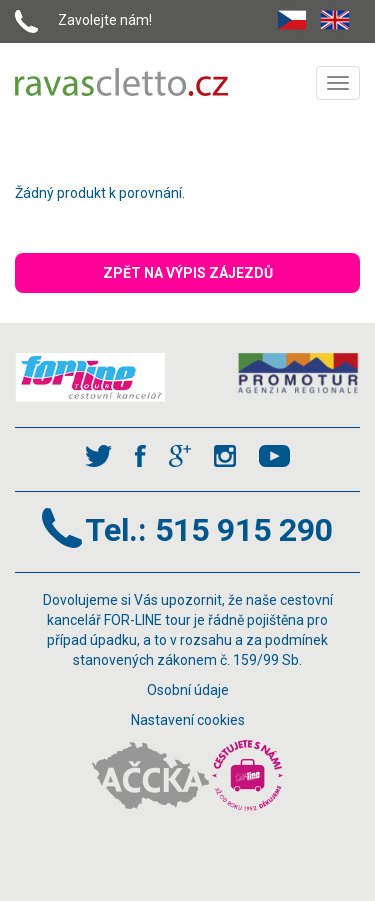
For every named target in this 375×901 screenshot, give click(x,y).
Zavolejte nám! (105, 20)
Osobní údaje (188, 690)
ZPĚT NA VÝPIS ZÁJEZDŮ (188, 273)
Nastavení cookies (188, 720)
